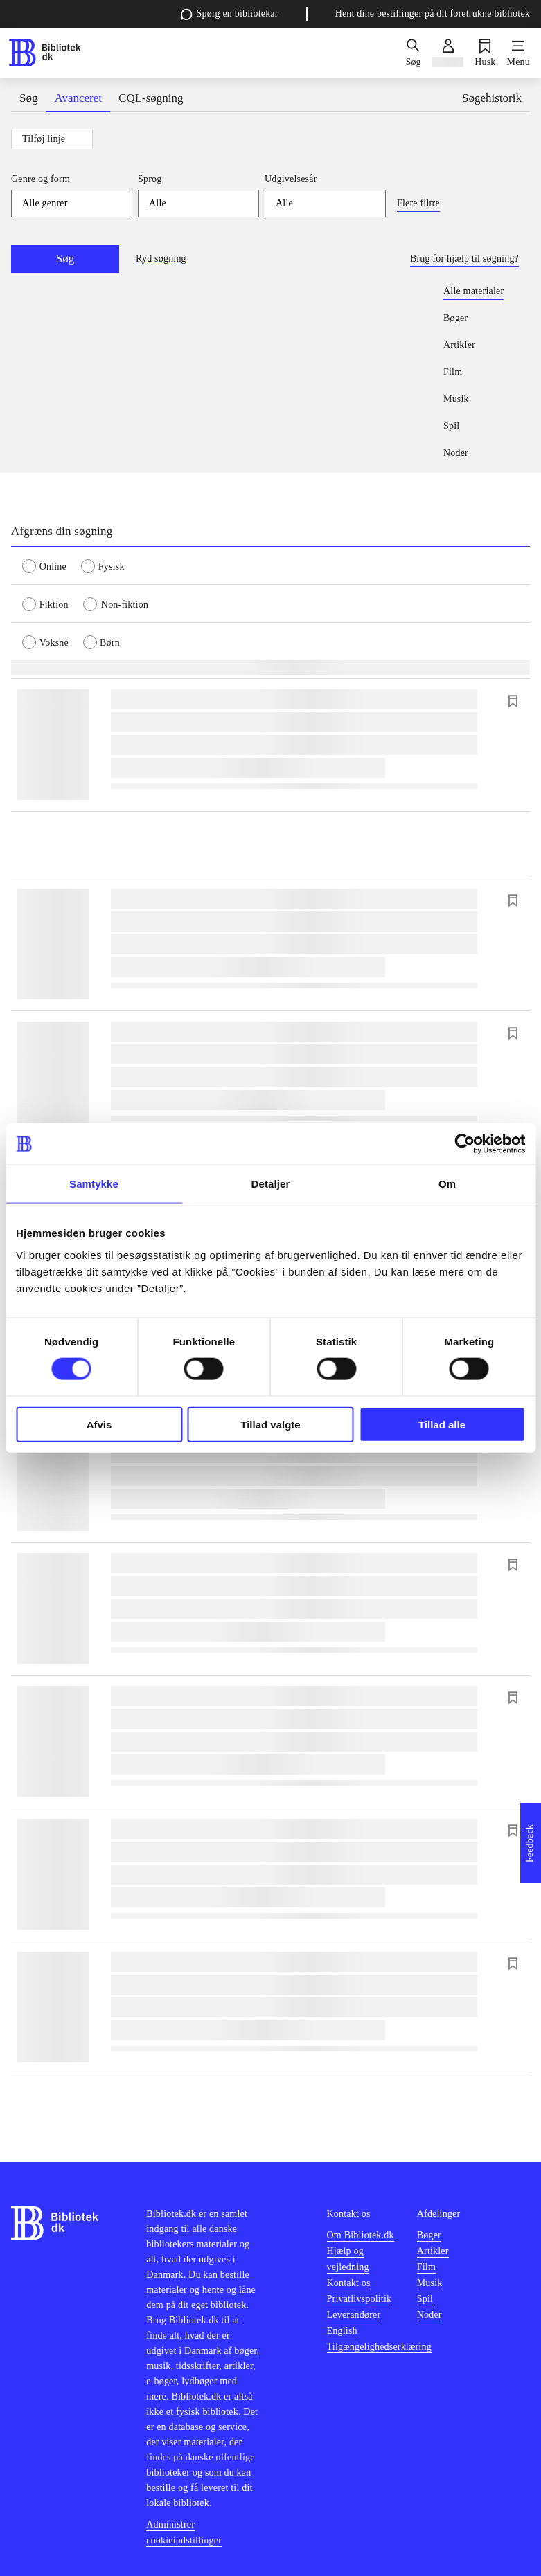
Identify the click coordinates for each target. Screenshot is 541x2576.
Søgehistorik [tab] (492, 98)
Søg (65, 258)
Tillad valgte (270, 1424)
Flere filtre (418, 203)
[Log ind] (447, 52)
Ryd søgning (161, 258)
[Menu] (518, 52)
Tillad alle (441, 1424)
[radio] (51, 565)
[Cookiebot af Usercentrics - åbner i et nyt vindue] (464, 1144)
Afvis (99, 1424)
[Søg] (412, 52)
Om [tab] (447, 1184)
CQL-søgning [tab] (151, 98)
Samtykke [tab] (93, 1184)
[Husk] (485, 52)
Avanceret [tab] (78, 98)
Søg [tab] (28, 98)
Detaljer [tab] (270, 1184)
